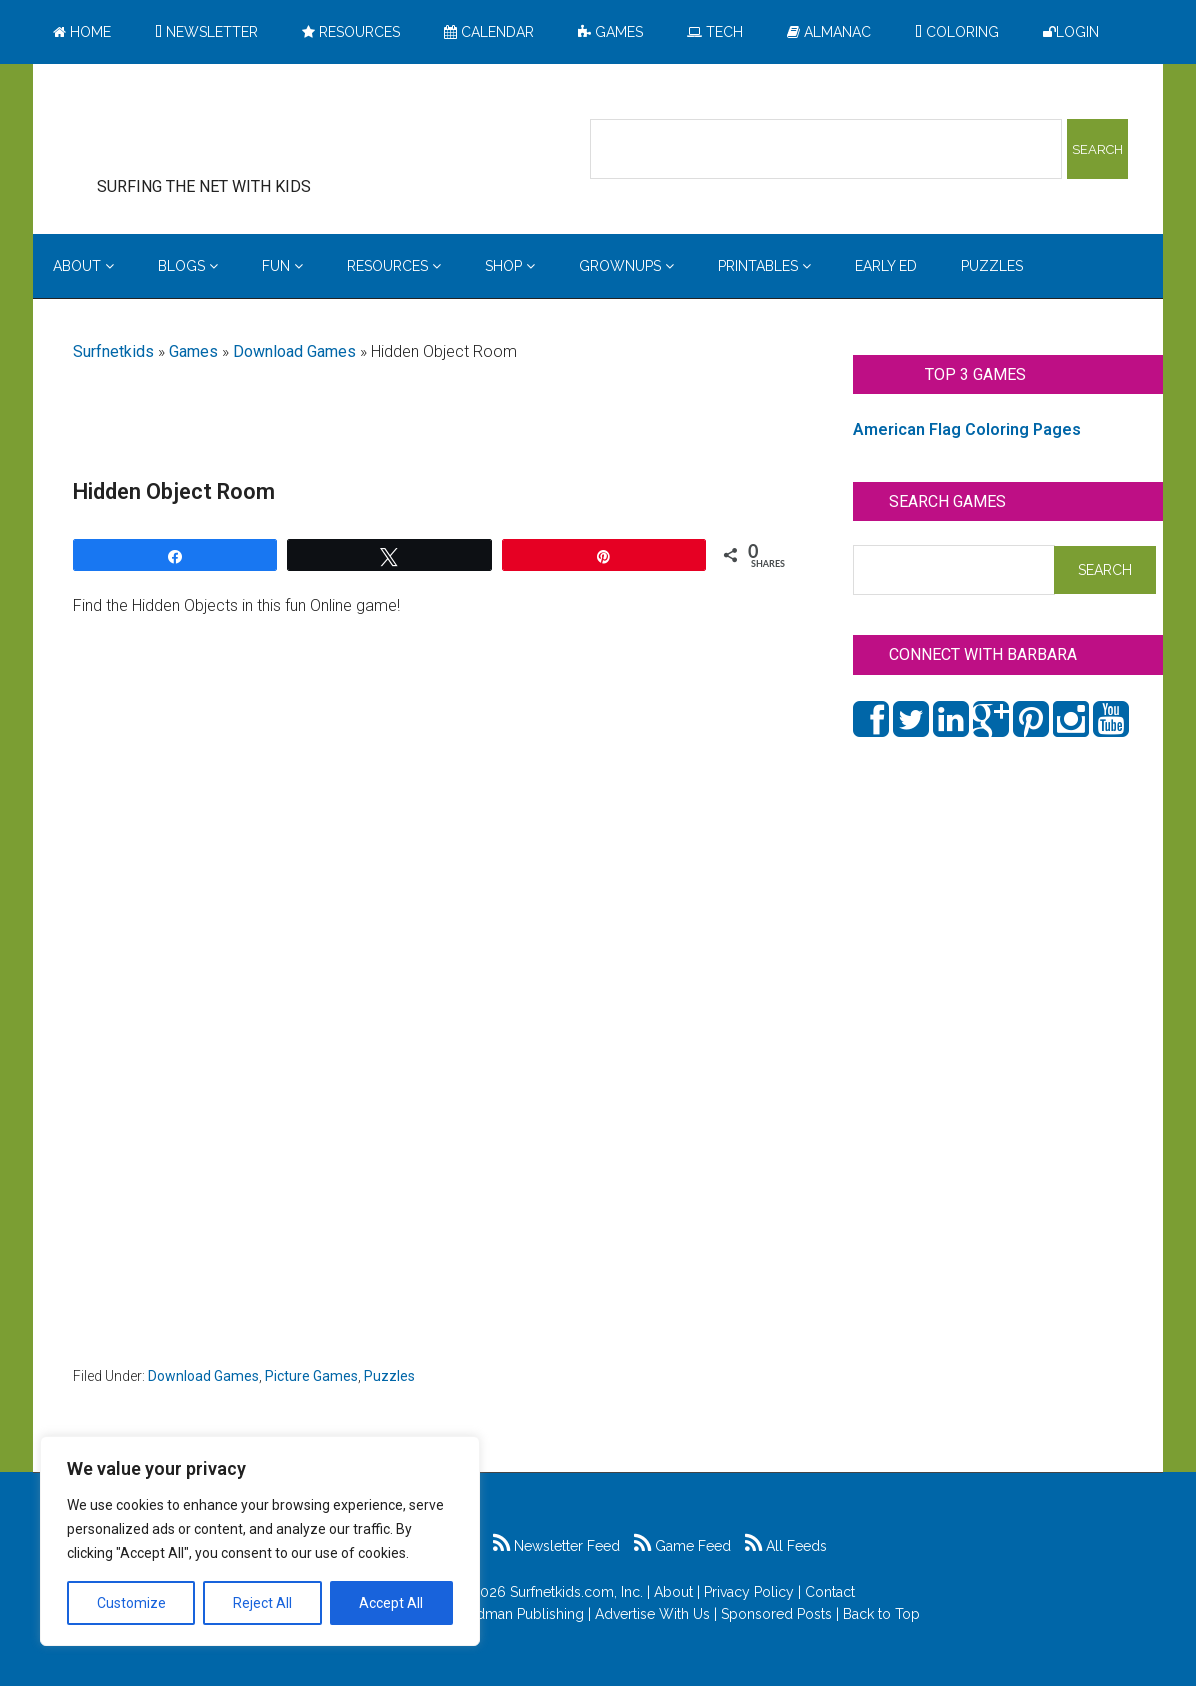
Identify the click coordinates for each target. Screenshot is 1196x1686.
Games (193, 351)
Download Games (294, 351)
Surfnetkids (113, 351)
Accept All (391, 1603)
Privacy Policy (749, 1592)
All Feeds (786, 1546)
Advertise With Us (652, 1614)
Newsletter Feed (556, 1546)
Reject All (262, 1603)
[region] (260, 1541)
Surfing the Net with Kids (235, 129)
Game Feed (682, 1546)
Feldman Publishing (520, 1614)
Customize (131, 1603)
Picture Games (311, 1376)
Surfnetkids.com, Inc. (576, 1592)
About (673, 1592)
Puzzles (389, 1376)
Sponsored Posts (776, 1614)
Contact (830, 1592)
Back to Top (881, 1614)
